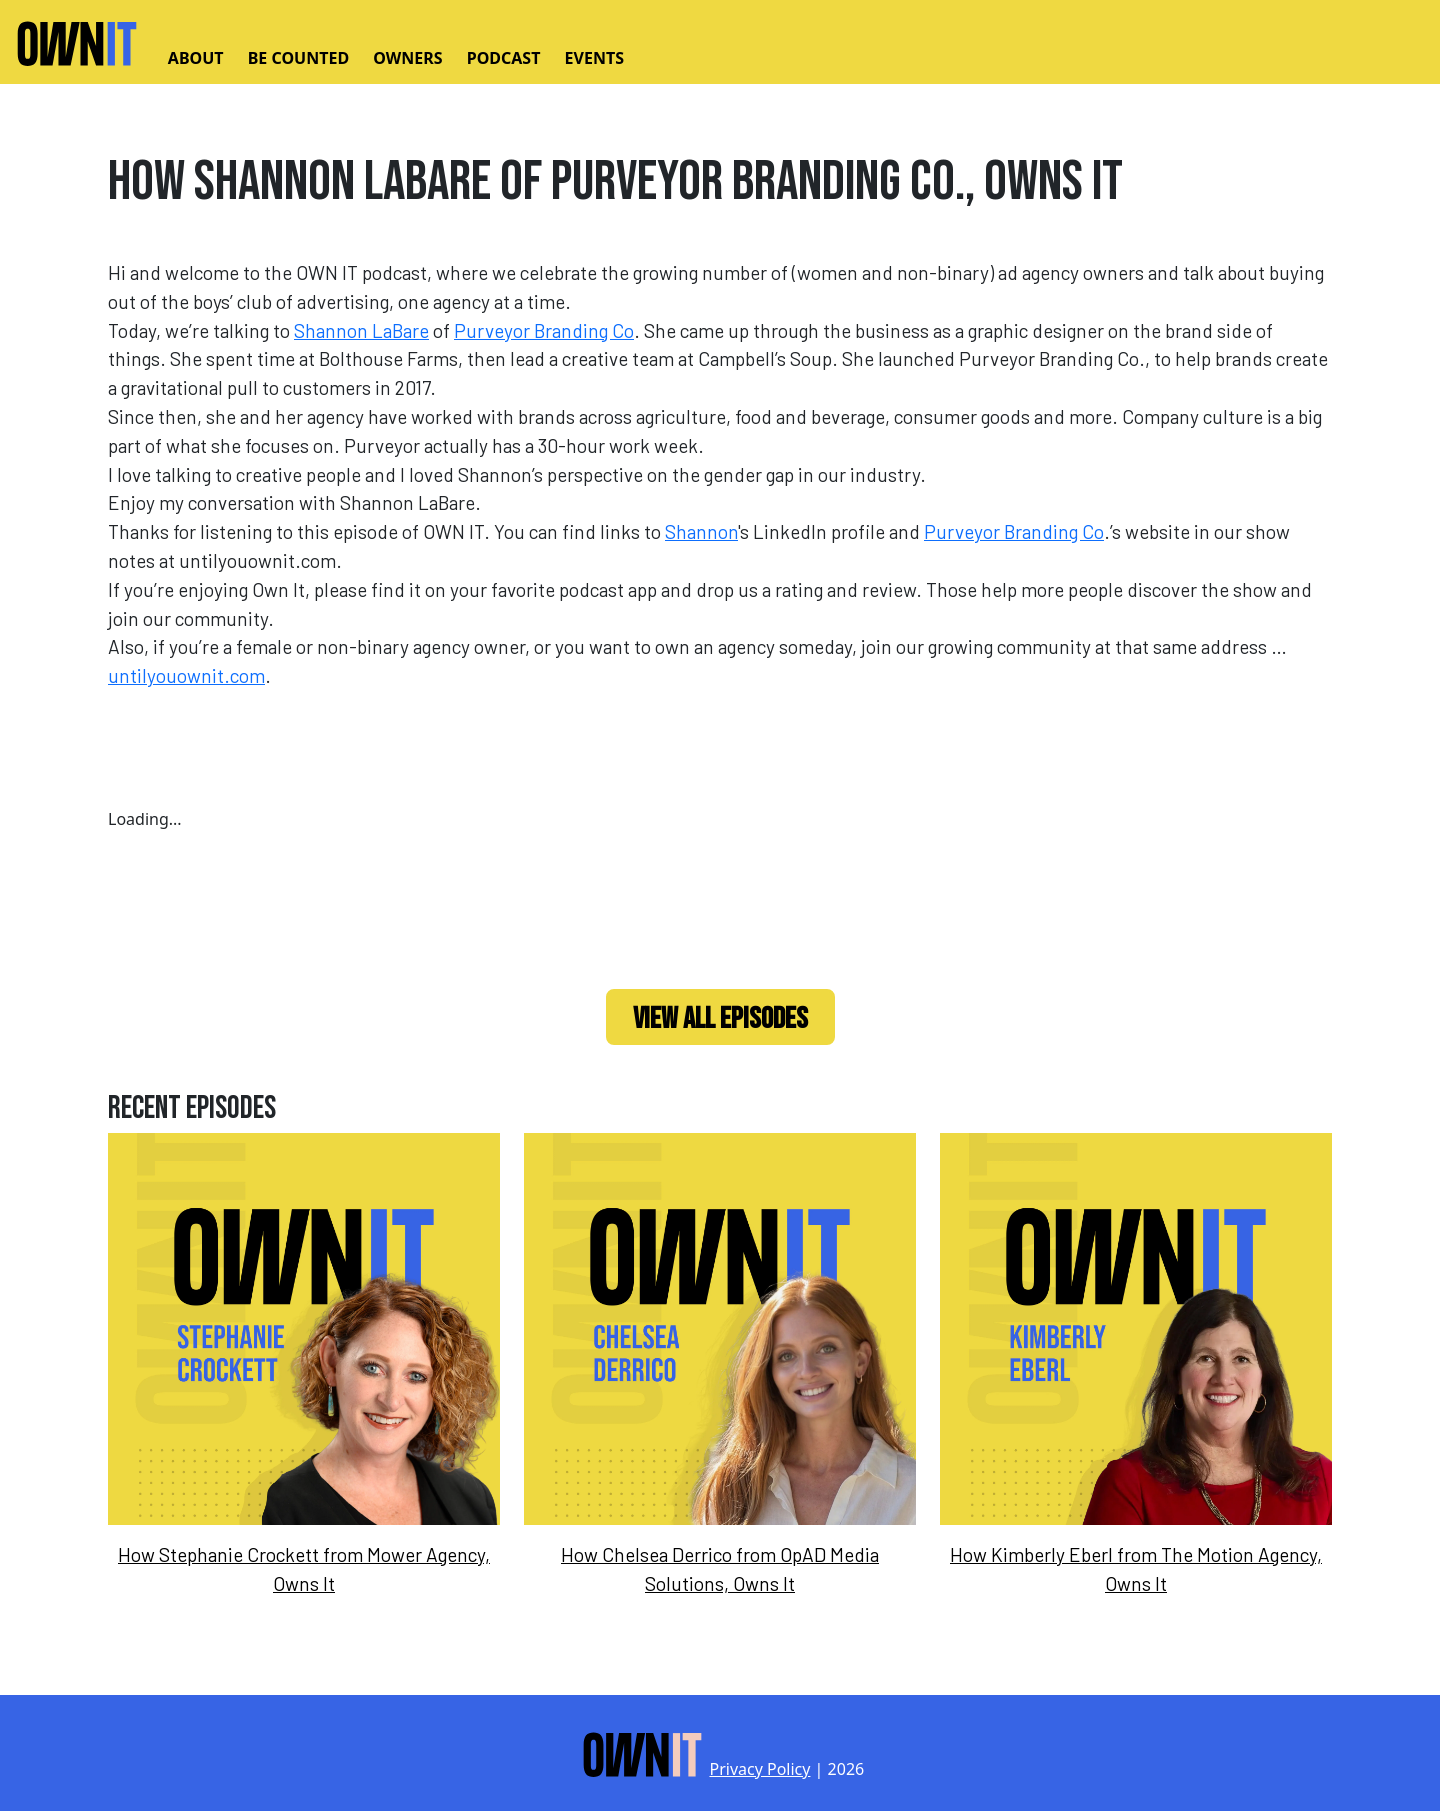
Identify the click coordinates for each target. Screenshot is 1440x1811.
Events (594, 58)
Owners (407, 58)
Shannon (701, 531)
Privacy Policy (759, 1769)
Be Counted (298, 58)
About (196, 58)
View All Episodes (720, 1019)
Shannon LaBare (361, 330)
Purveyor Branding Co (544, 330)
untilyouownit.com (186, 675)
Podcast (504, 58)
